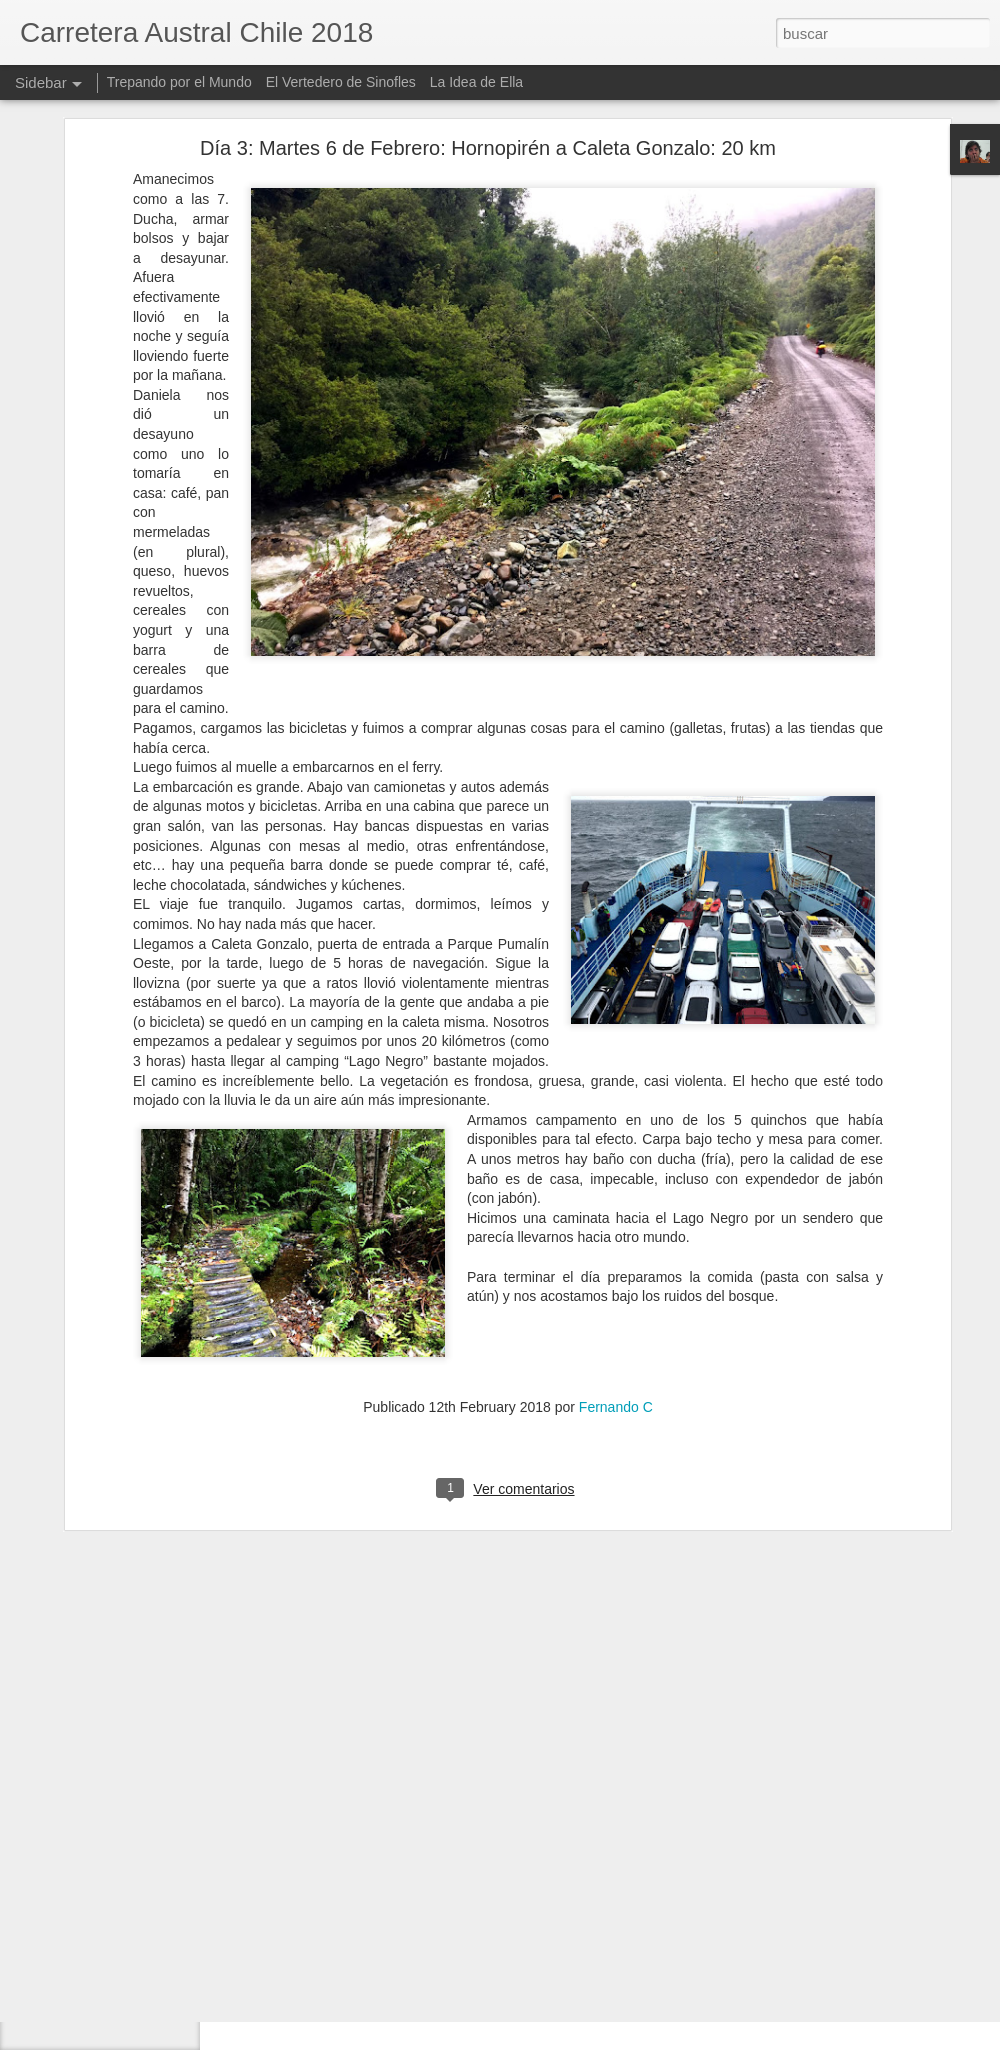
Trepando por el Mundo (179, 82)
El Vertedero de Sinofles (341, 82)
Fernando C (616, 1292)
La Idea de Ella (476, 82)
